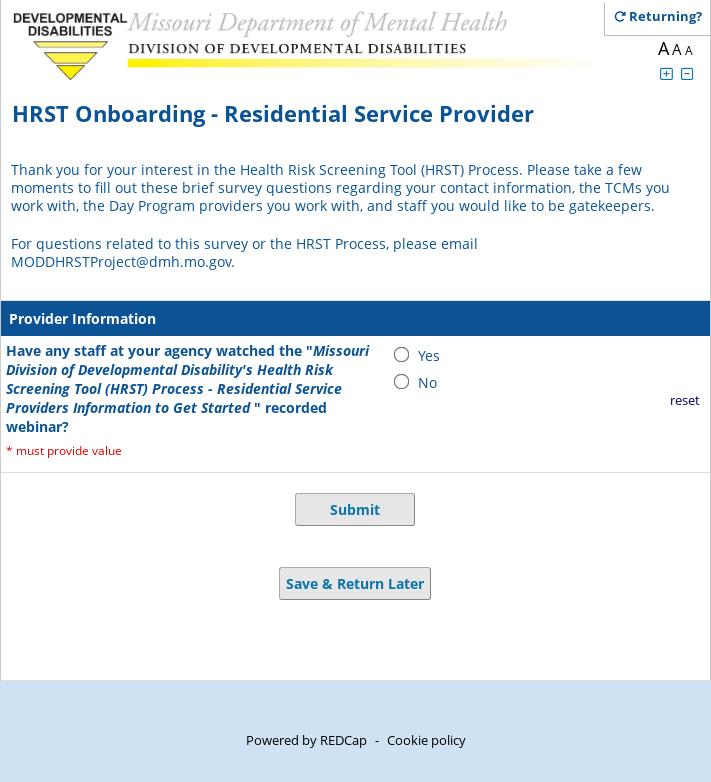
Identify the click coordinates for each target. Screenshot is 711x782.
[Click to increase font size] (666, 73)
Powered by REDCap (306, 740)
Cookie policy (426, 740)
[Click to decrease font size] (687, 73)
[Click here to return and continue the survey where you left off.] (665, 16)
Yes (429, 355)
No (427, 382)
